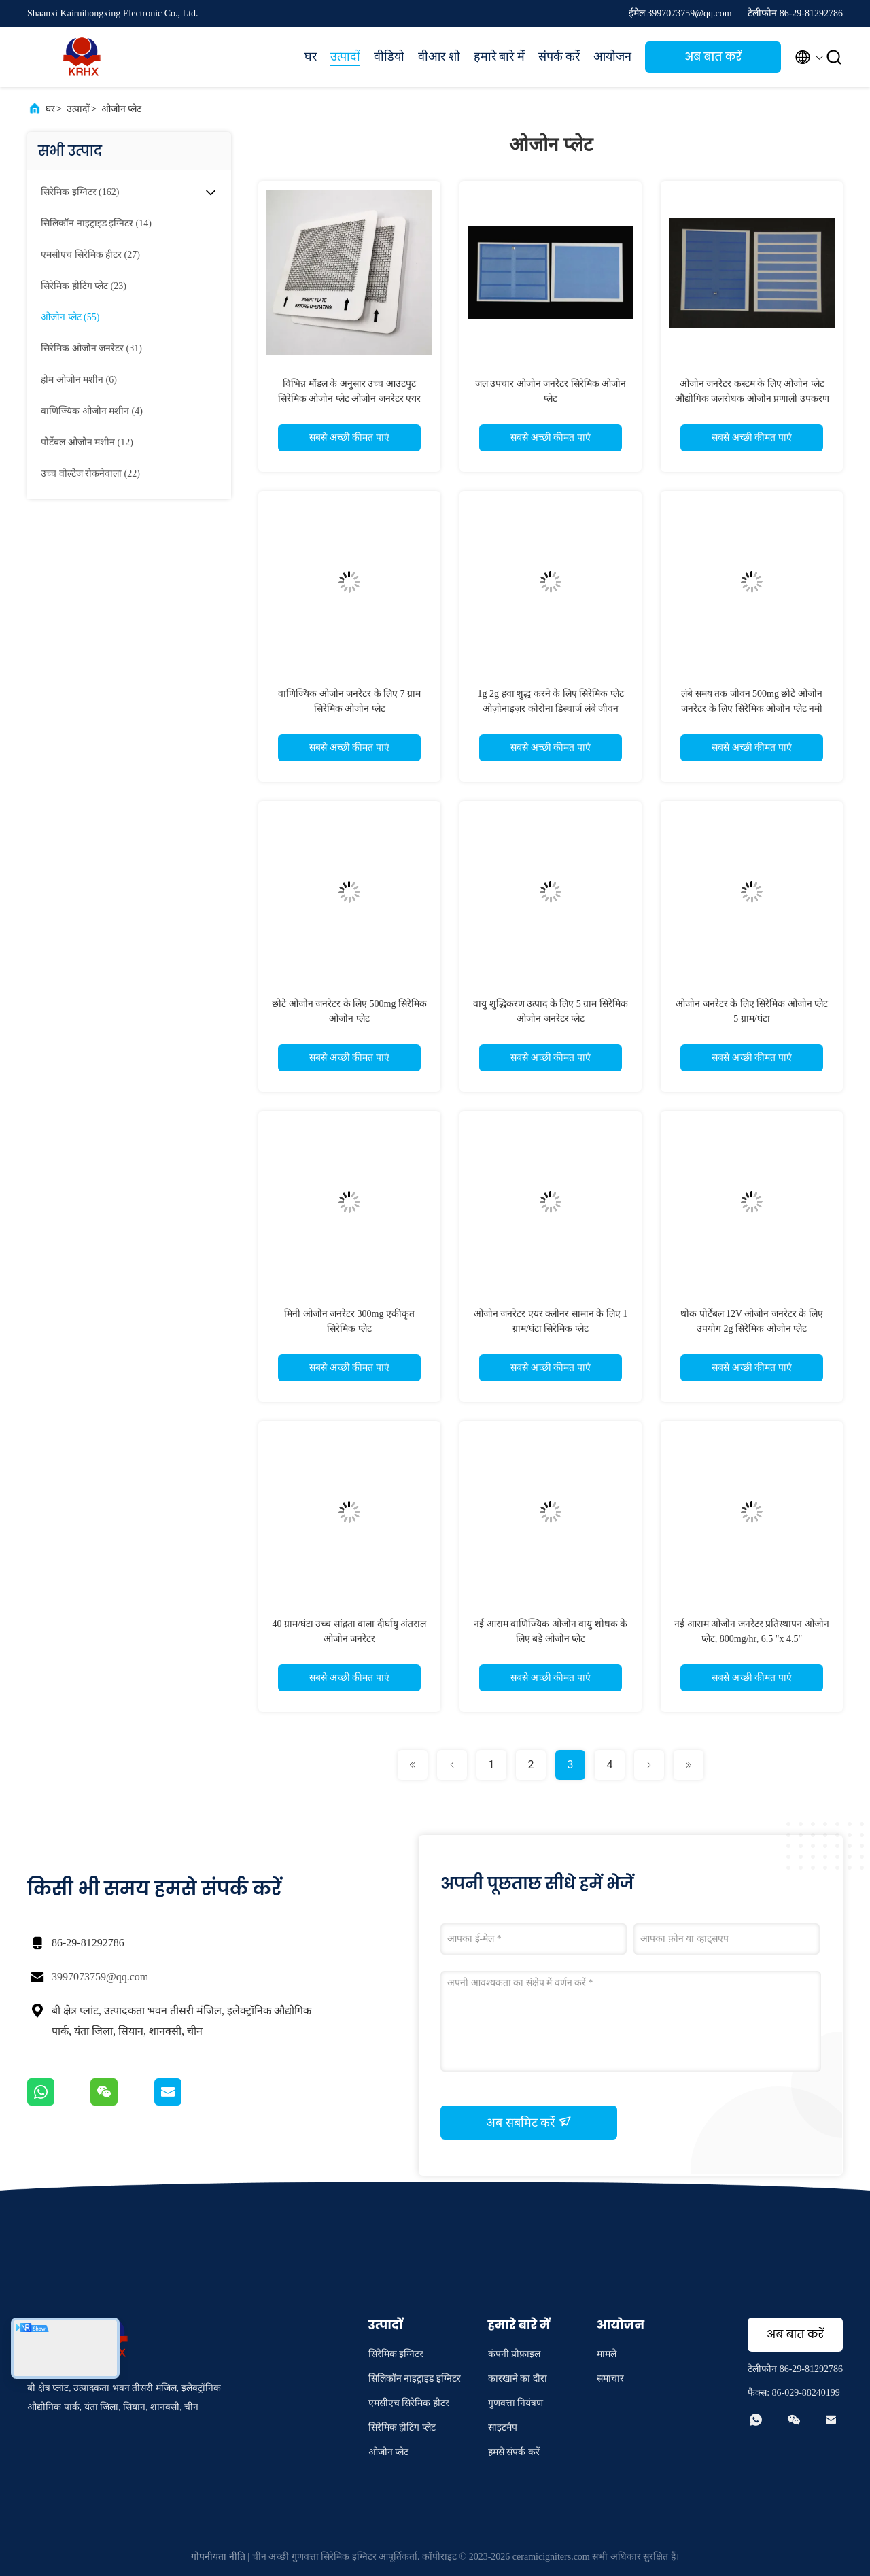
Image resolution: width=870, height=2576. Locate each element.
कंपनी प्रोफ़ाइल (514, 2354)
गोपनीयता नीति (218, 2557)
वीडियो (389, 56)
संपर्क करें (559, 56)
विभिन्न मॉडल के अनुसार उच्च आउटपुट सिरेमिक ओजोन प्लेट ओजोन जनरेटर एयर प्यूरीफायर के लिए (349, 399)
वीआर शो (439, 56)
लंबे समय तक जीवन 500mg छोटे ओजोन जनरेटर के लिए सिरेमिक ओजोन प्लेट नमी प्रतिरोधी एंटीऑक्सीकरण (751, 709)
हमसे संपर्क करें (514, 2452)
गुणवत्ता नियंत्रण (516, 2403)
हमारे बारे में (499, 56)
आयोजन (612, 56)
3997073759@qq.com (100, 1976)
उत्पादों (345, 56)
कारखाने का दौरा (517, 2378)
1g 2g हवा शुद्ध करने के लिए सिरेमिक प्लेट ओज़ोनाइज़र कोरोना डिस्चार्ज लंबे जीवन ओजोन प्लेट (551, 709)
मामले (606, 2354)
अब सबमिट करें (529, 2121)
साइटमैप (502, 2427)
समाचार (610, 2378)
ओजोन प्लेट (121, 109)
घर (310, 56)
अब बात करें (713, 57)
